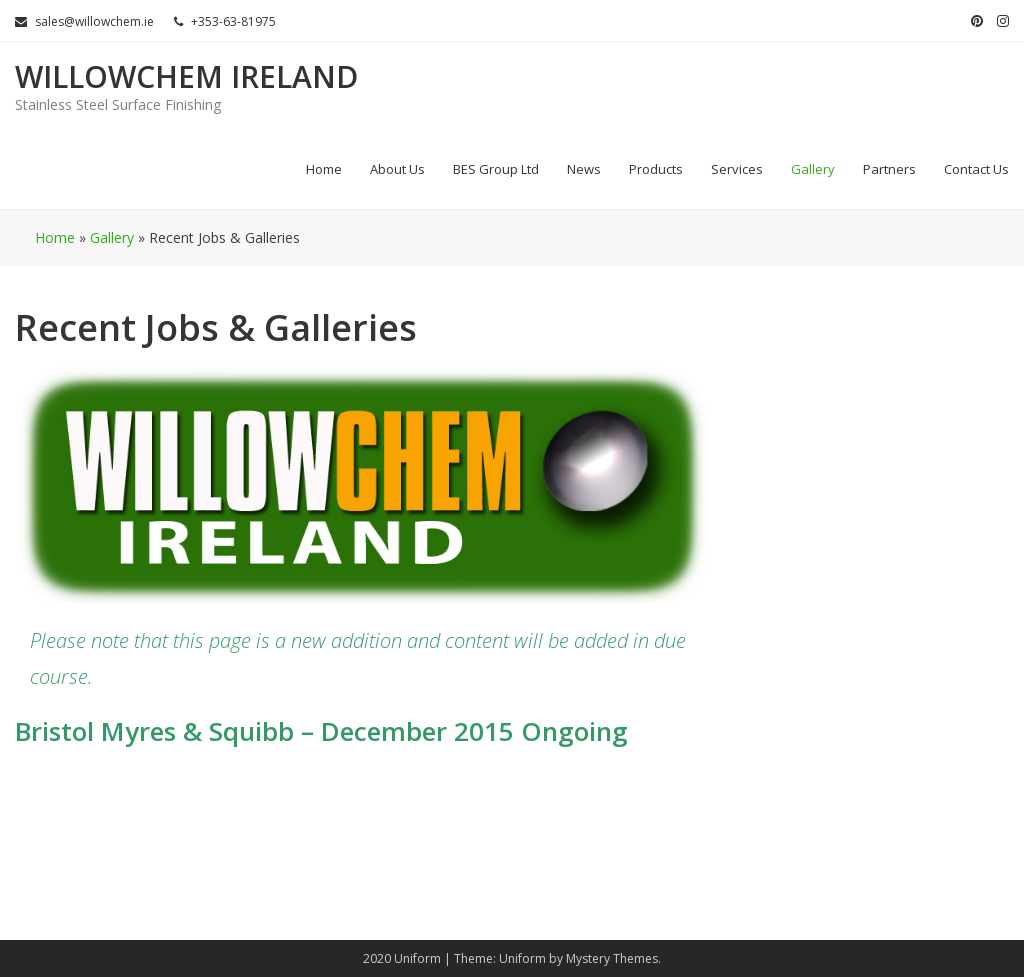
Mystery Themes (612, 958)
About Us (397, 169)
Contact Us (976, 169)
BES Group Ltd (496, 169)
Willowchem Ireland (186, 76)
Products (656, 169)
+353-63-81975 (225, 21)
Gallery (813, 169)
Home (324, 169)
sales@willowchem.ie (84, 21)
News (584, 169)
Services (737, 169)
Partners (889, 169)
